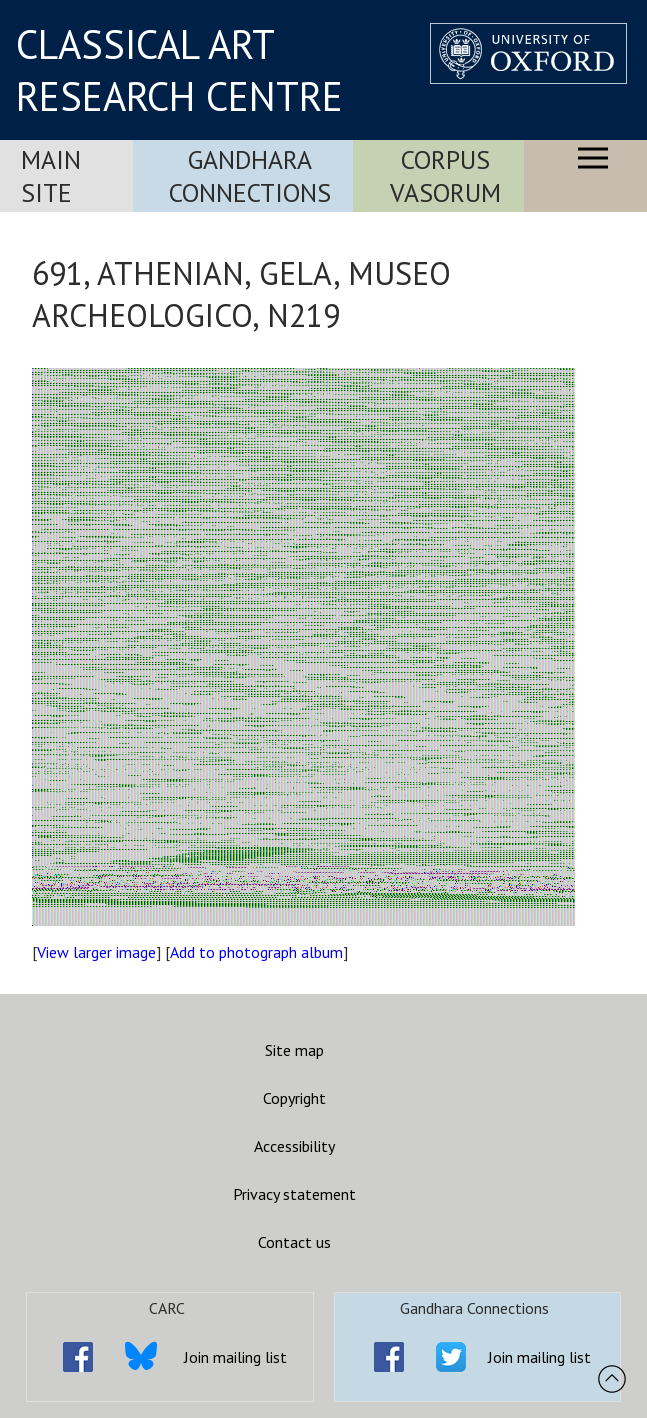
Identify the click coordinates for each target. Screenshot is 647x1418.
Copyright (294, 1098)
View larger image (96, 952)
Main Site (51, 176)
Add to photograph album (256, 952)
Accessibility (294, 1146)
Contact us (294, 1242)
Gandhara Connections (250, 176)
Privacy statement (294, 1194)
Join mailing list (235, 1357)
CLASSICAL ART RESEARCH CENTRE (179, 70)
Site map (294, 1050)
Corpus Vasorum (445, 176)
